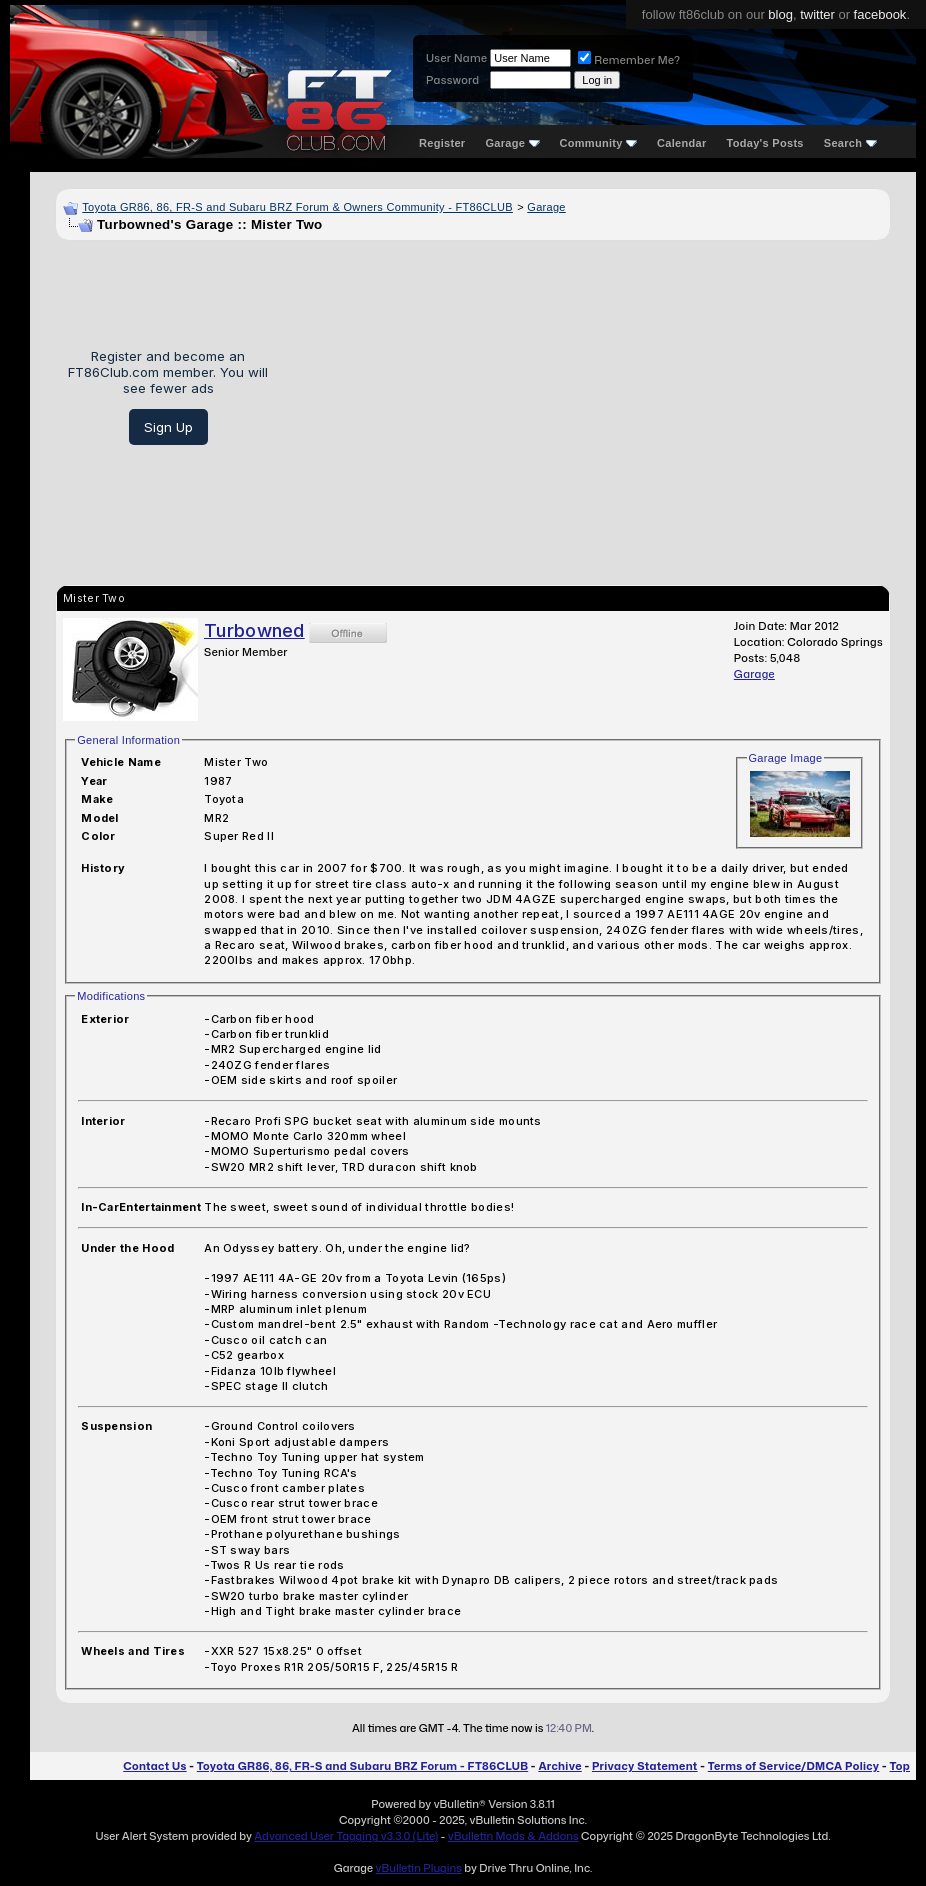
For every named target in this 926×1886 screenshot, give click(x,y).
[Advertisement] (586, 397)
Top (900, 1766)
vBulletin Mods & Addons (513, 1836)
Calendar (681, 143)
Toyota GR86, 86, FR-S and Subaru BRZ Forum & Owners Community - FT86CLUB (297, 207)
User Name (456, 58)
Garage (512, 143)
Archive (559, 1766)
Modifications (111, 996)
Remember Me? (629, 60)
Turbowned (254, 630)
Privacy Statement (645, 1766)
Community (599, 143)
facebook (880, 14)
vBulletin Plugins (418, 1868)
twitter (817, 14)
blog (780, 14)
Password (452, 80)
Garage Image (786, 758)
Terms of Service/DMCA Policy (794, 1766)
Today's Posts (765, 143)
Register (442, 143)
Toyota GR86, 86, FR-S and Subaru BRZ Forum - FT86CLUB (362, 1766)
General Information (128, 740)
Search (850, 143)
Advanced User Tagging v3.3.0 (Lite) (346, 1836)
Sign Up (168, 427)
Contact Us (154, 1766)
